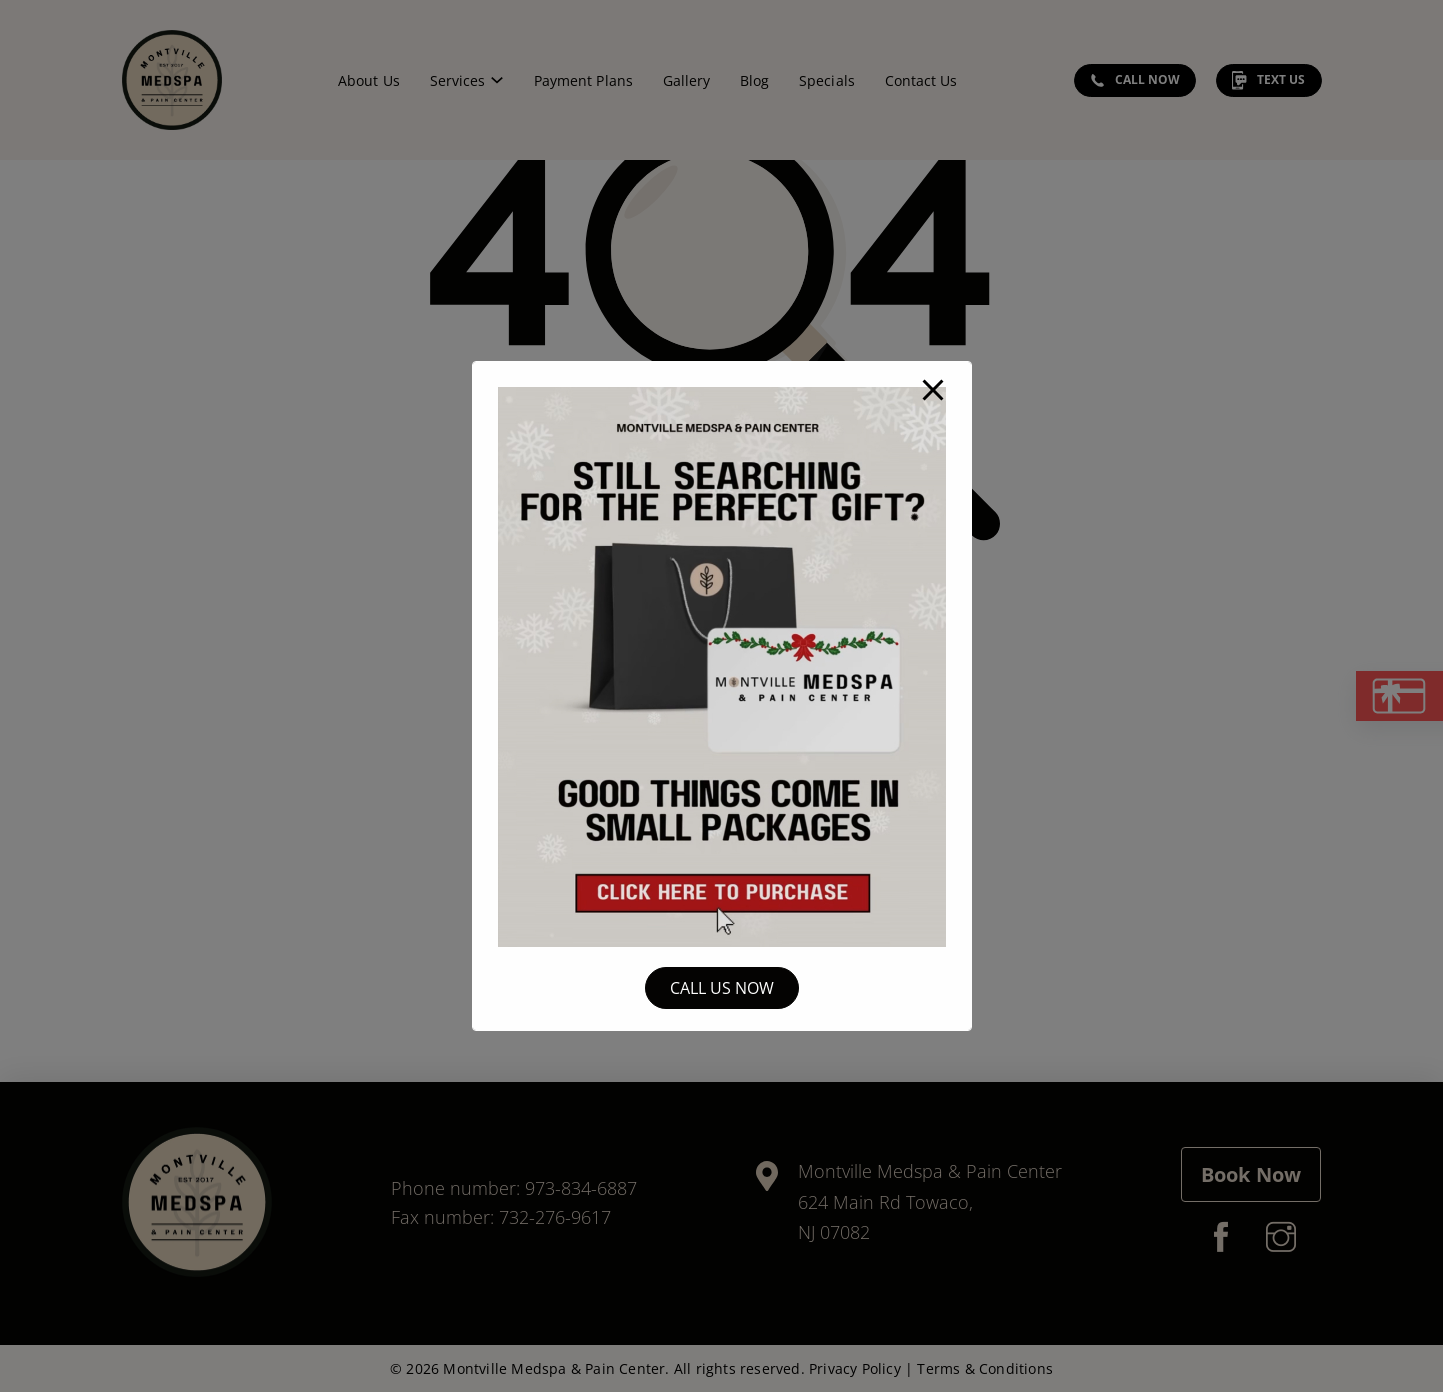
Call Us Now (722, 988)
